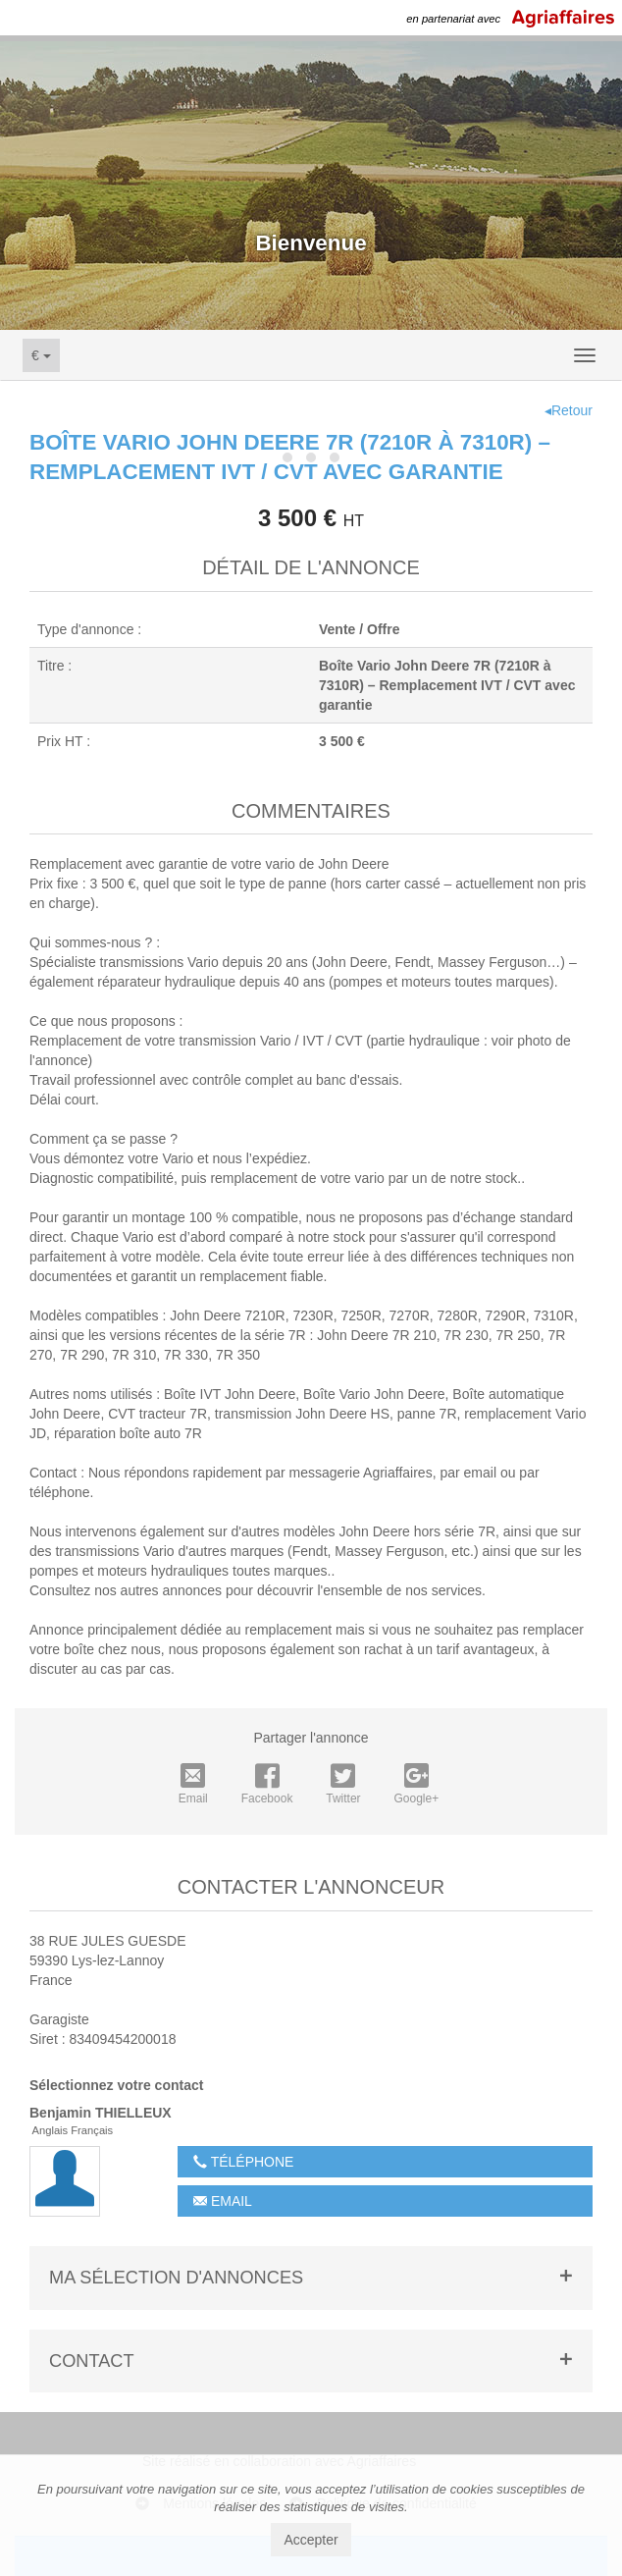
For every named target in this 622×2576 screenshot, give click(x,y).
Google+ (417, 1784)
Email (193, 1784)
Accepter (310, 2540)
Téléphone (243, 2162)
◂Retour (568, 410)
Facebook (267, 1784)
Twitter (343, 1784)
